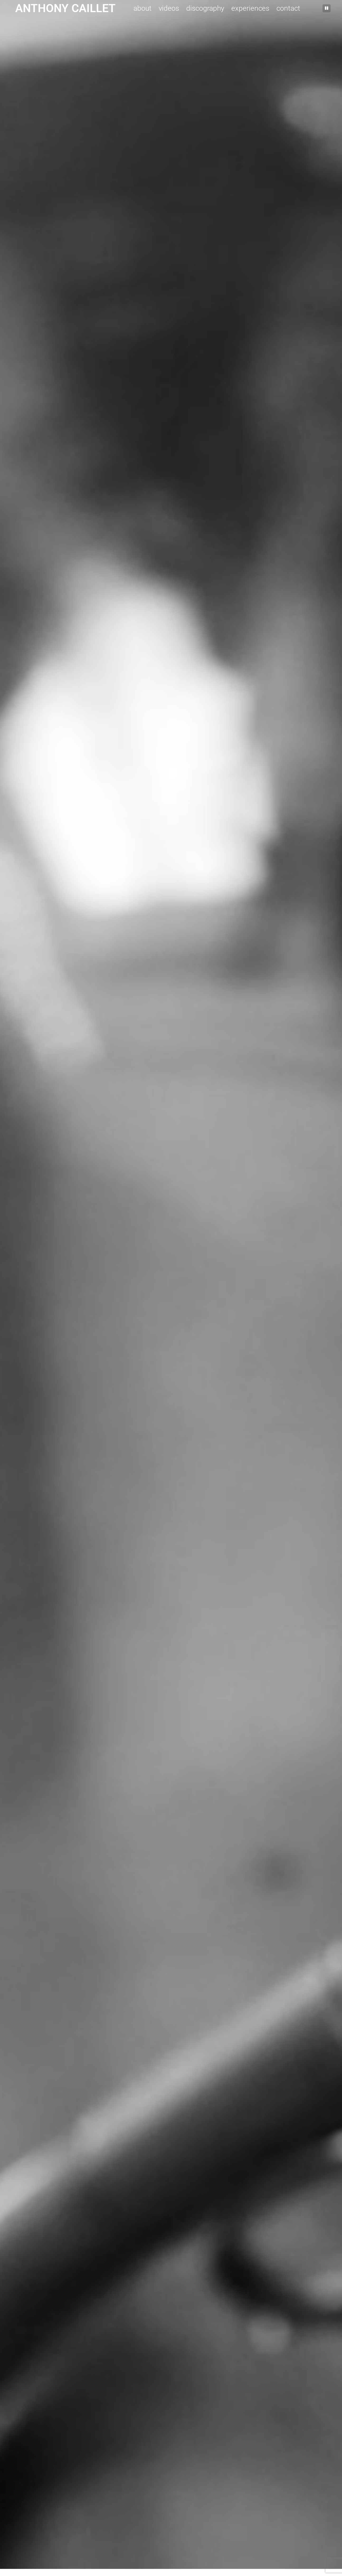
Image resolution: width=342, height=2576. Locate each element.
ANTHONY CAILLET (65, 8)
